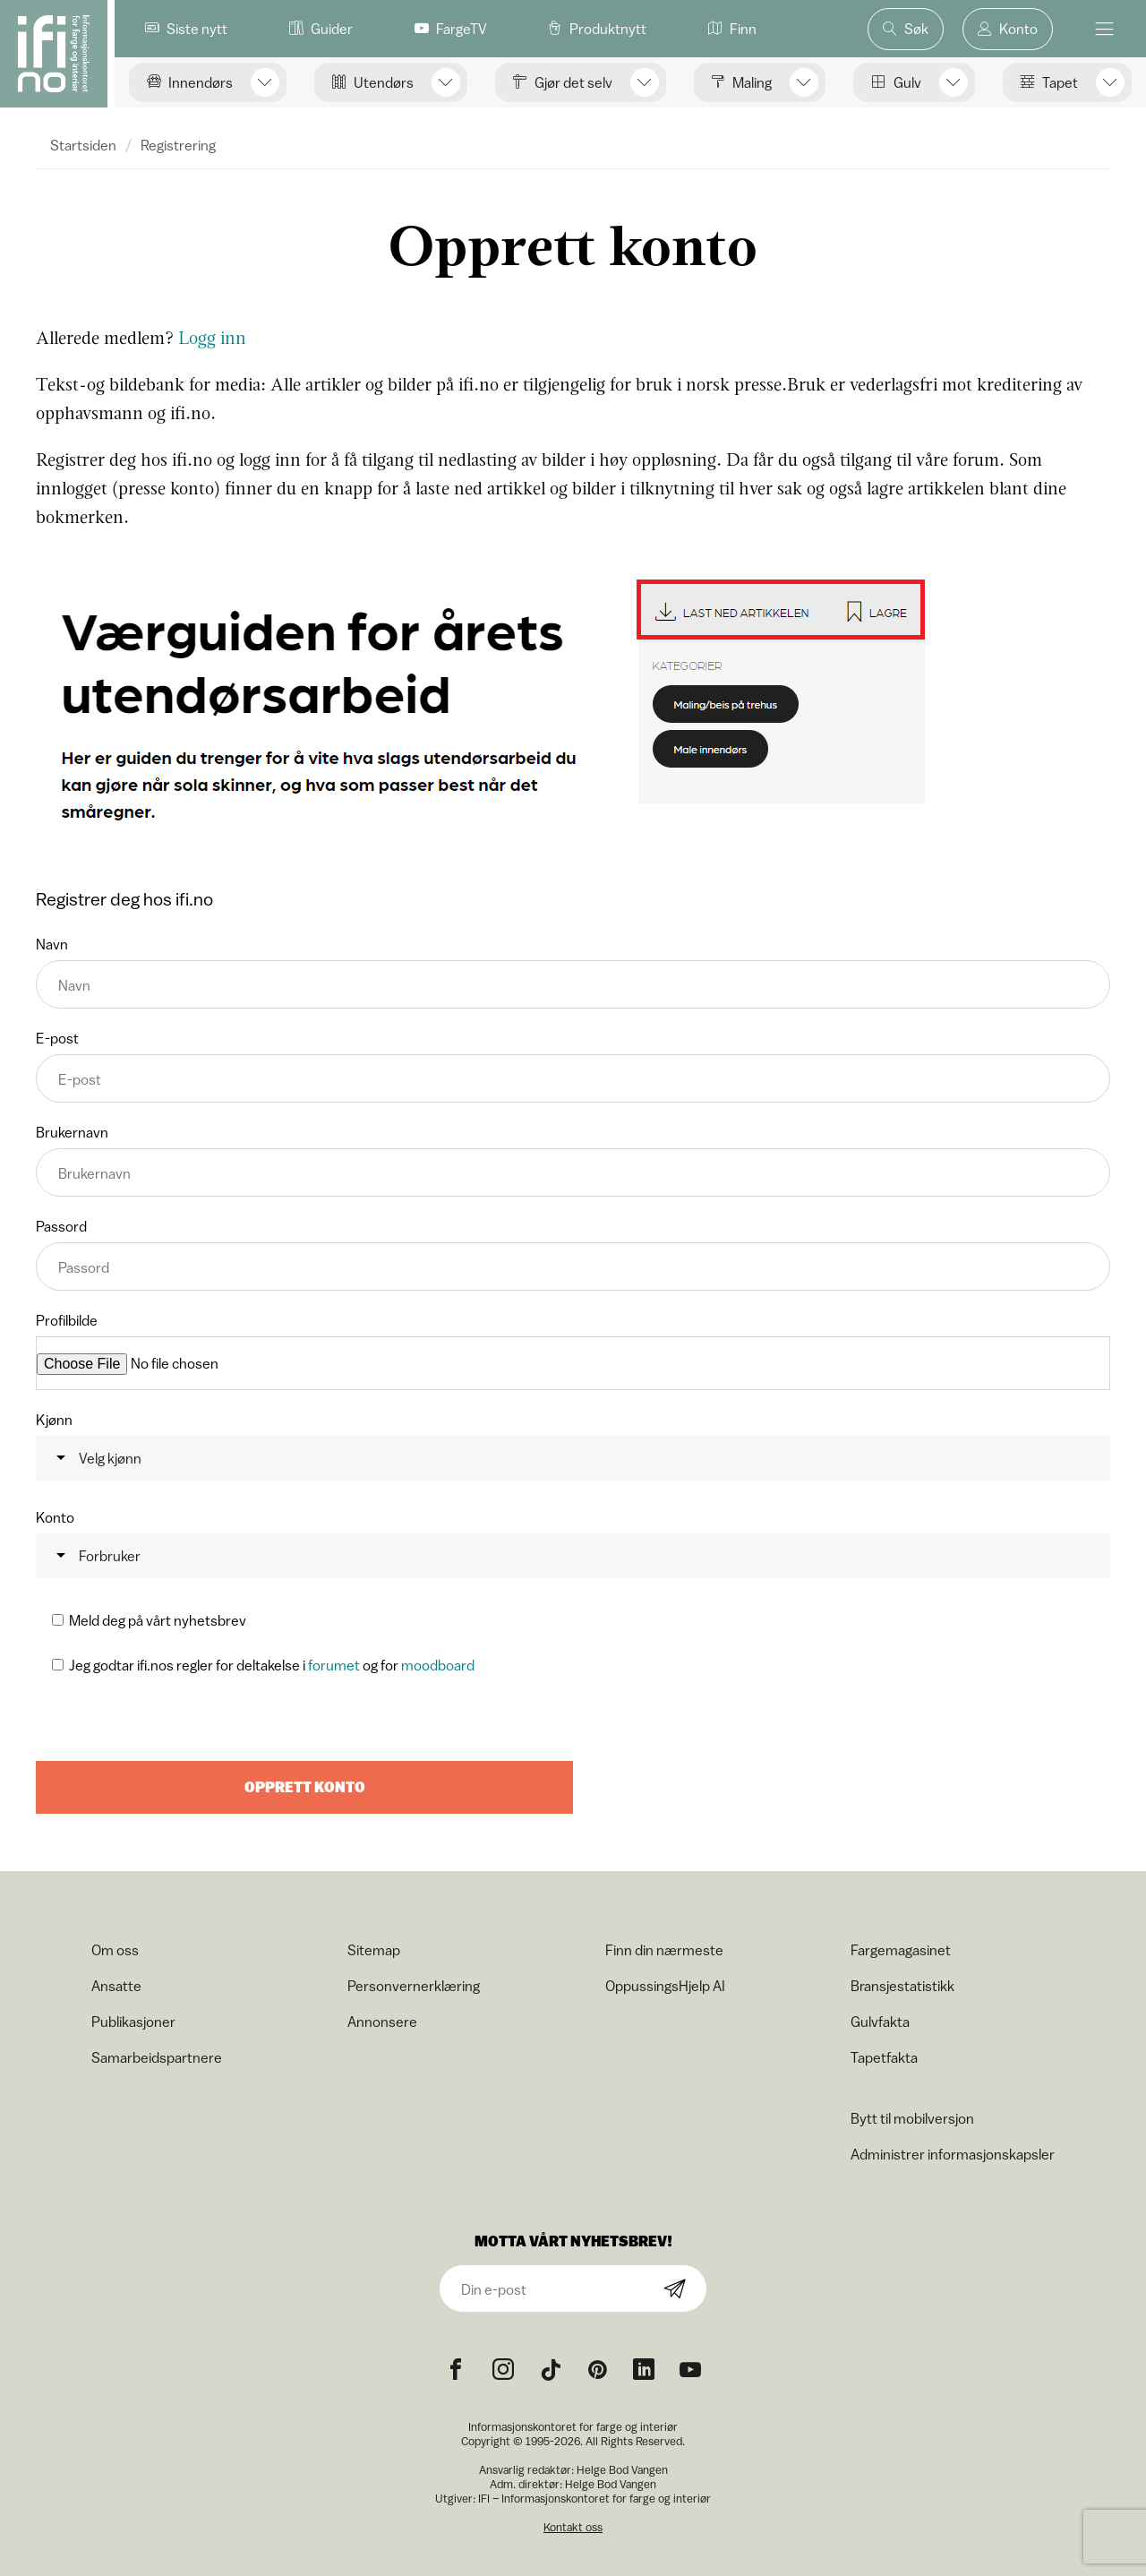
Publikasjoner (133, 2020)
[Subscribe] (675, 2288)
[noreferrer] (643, 2368)
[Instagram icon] (503, 2368)
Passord (573, 1254)
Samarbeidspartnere (156, 2056)
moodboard (438, 1663)
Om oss (115, 1948)
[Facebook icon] (455, 2368)
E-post (573, 1066)
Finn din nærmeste (664, 1948)
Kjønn (573, 1446)
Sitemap (373, 1948)
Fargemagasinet (901, 1948)
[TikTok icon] (550, 2368)
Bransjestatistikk (902, 1984)
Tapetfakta (884, 2056)
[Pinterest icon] (597, 2368)
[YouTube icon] (690, 2368)
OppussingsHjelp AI (665, 1984)
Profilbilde (573, 1351)
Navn (573, 972)
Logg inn (212, 337)
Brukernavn (573, 1160)
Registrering (178, 145)
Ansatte (116, 1984)
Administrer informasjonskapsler (953, 2152)
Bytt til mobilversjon (912, 2116)
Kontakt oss (573, 2525)
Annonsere (382, 2020)
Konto (573, 1542)
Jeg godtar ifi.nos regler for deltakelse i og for (272, 1663)
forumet (334, 1663)
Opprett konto (304, 1785)
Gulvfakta (880, 2020)
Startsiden (83, 145)
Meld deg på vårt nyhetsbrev (157, 1618)
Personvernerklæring (413, 1984)
